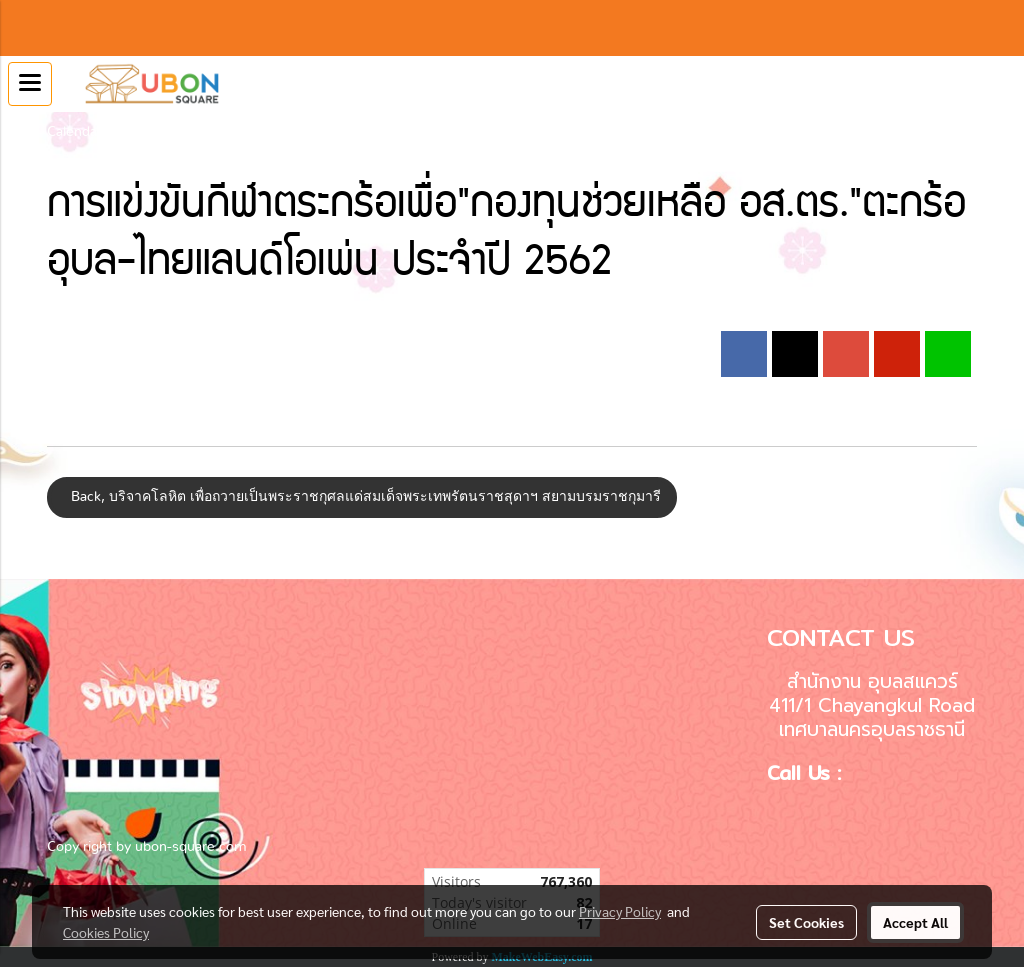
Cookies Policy (106, 932)
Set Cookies (806, 922)
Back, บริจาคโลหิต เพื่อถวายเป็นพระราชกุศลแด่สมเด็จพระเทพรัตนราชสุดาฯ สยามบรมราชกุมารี (362, 497)
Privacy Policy (620, 911)
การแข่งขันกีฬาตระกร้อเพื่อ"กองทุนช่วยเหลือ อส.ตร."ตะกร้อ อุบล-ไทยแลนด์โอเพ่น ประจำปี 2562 (413, 132)
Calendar (74, 132)
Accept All (915, 922)
